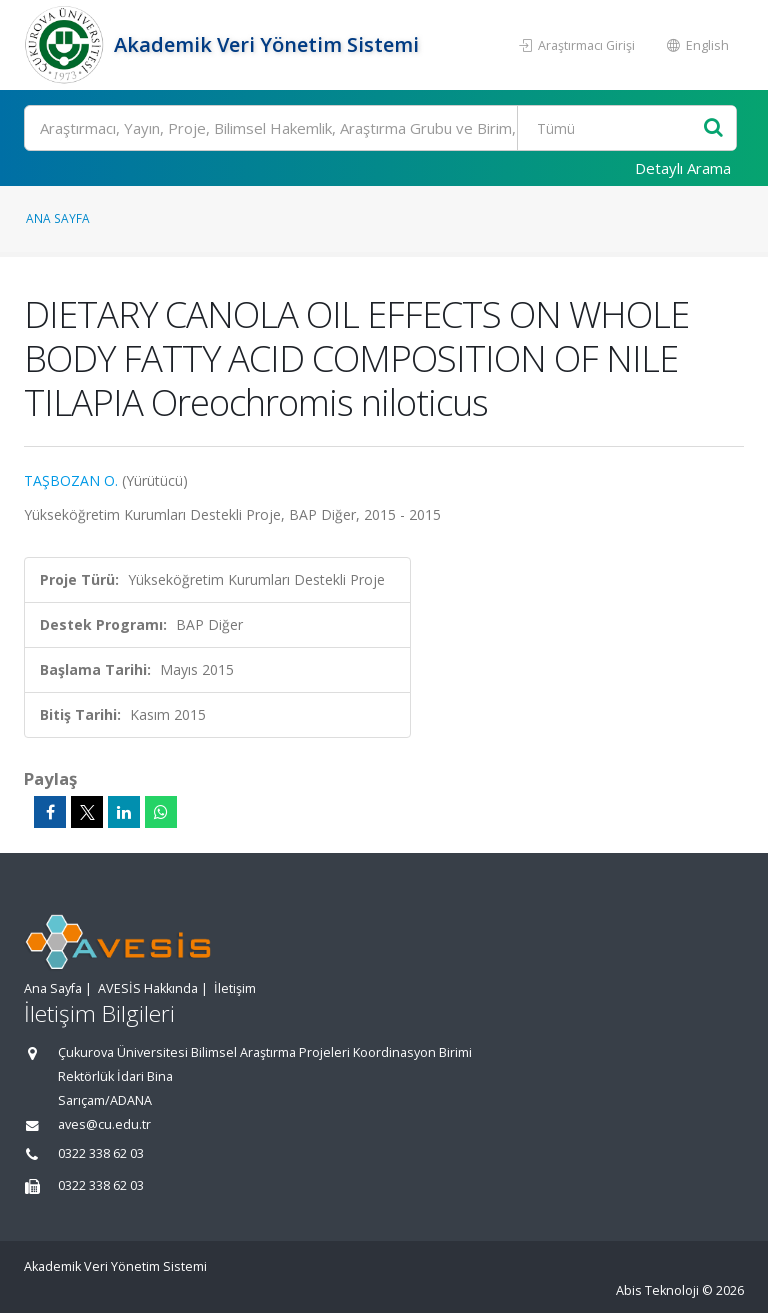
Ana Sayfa (58, 218)
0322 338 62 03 (101, 1153)
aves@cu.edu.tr (104, 1124)
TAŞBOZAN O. (71, 480)
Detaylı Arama (683, 168)
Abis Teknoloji (657, 1290)
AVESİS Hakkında (148, 988)
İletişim (235, 988)
